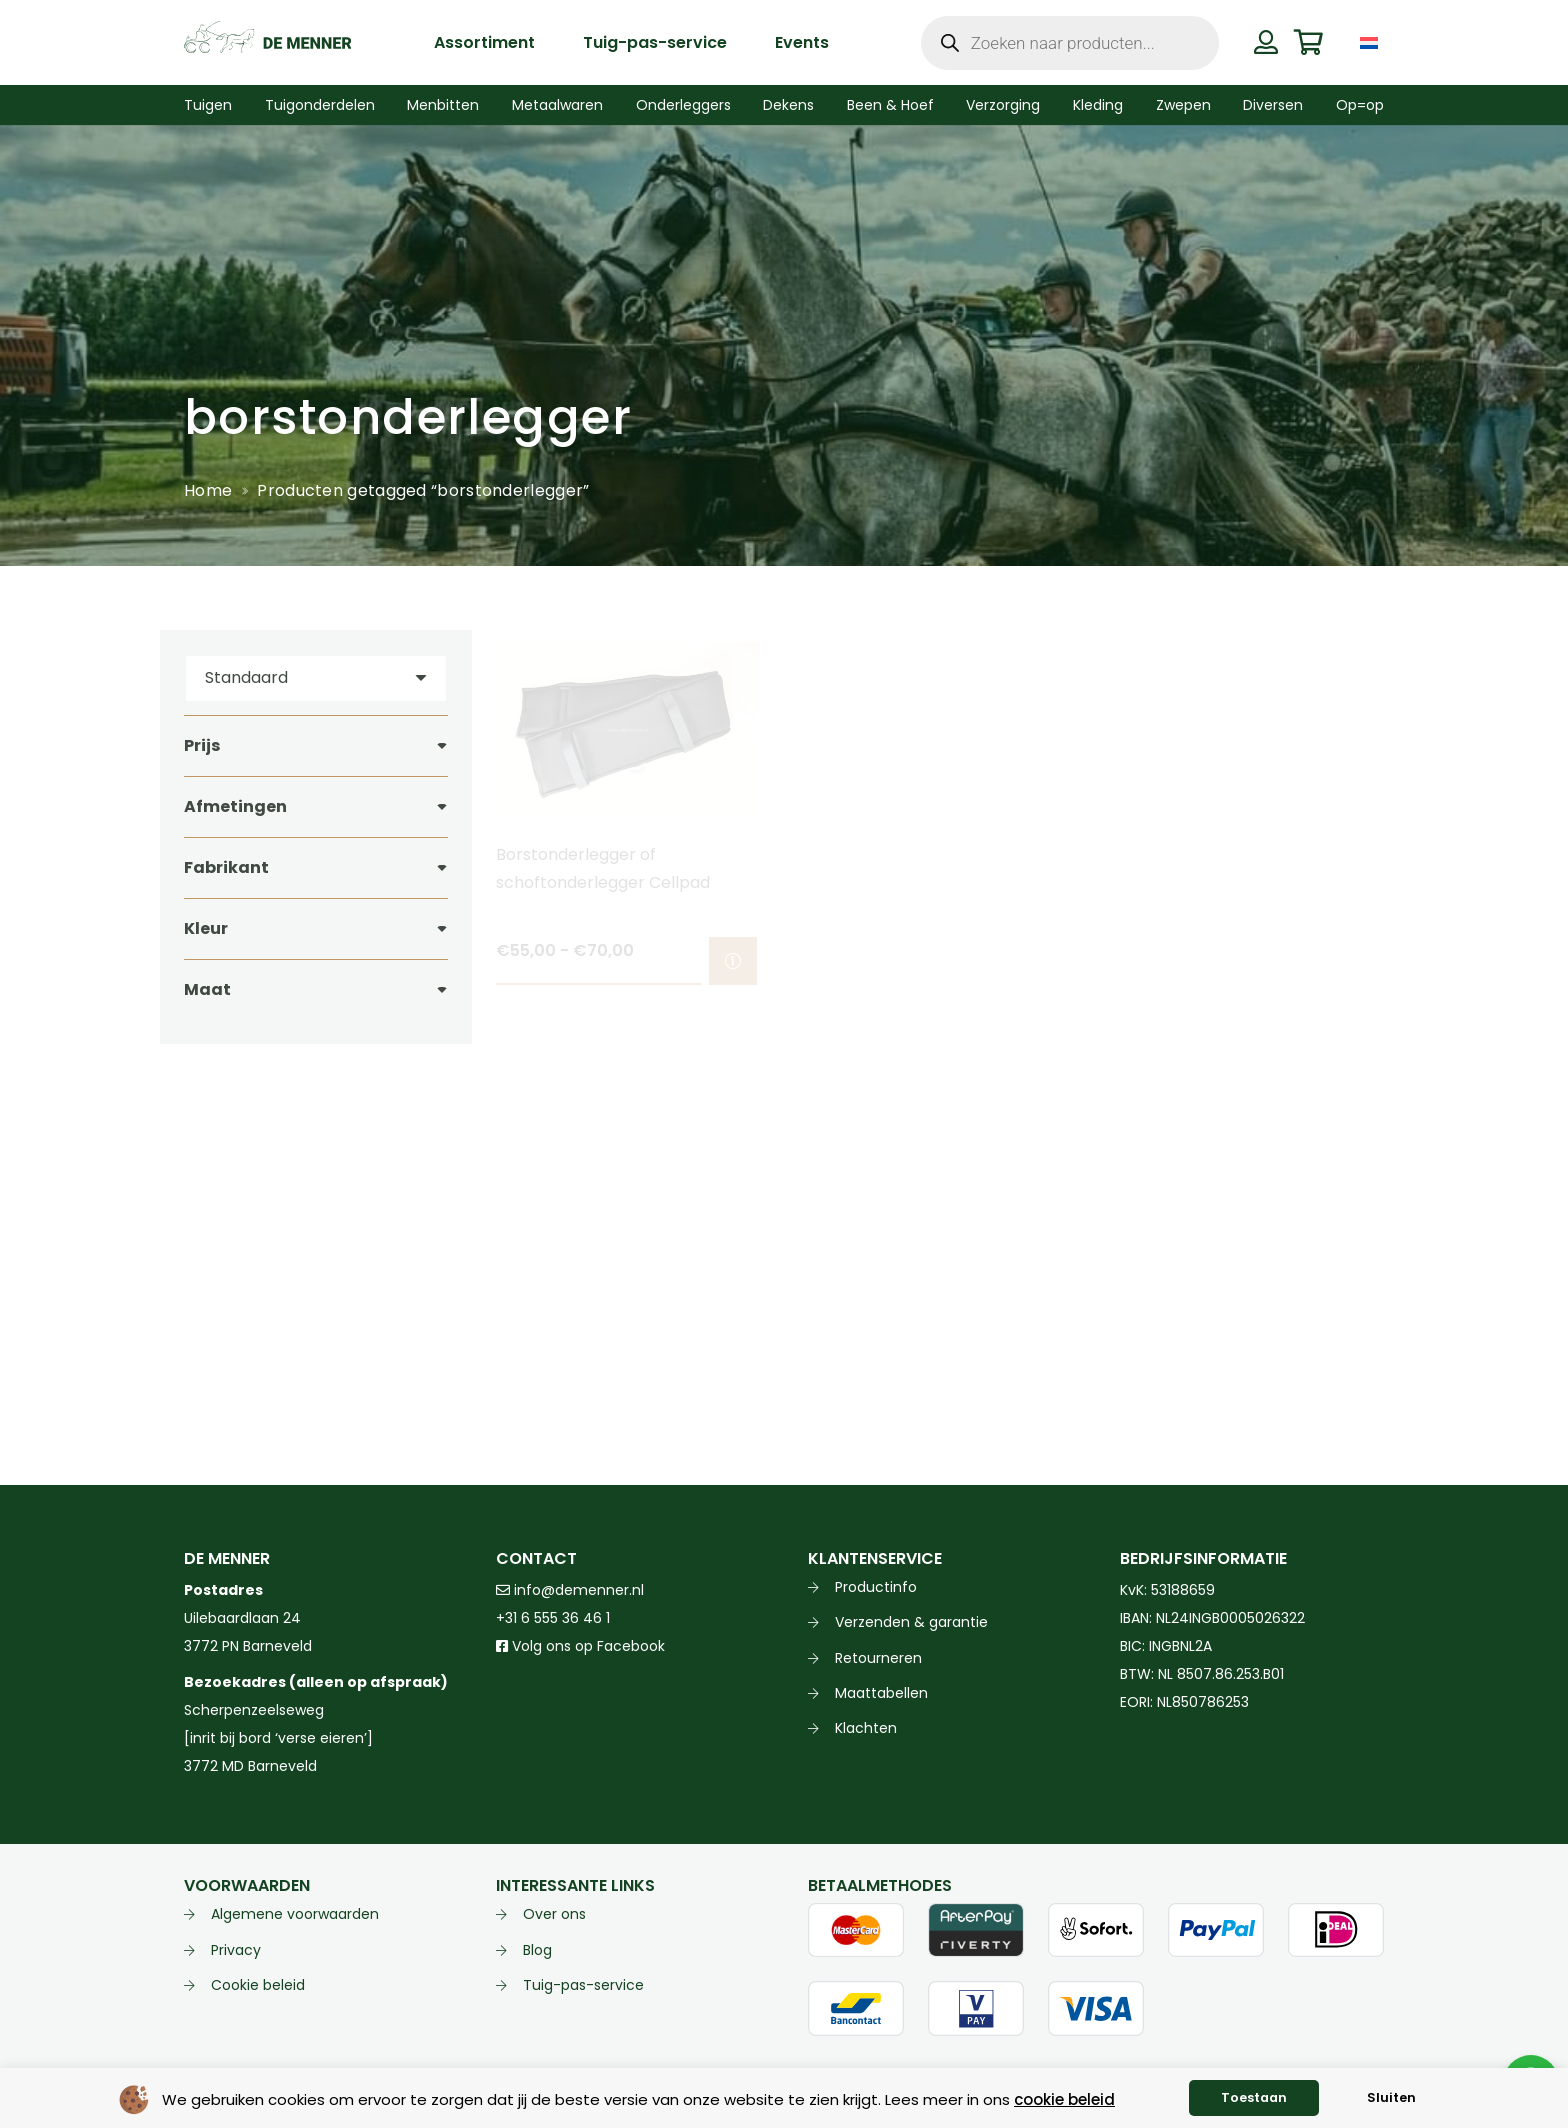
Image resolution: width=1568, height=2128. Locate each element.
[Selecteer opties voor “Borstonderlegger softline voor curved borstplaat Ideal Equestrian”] (1357, 961)
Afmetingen (235, 806)
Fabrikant (226, 867)
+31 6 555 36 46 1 (553, 1618)
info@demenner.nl (570, 1590)
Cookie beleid (258, 1985)
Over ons (554, 1914)
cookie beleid (1064, 2099)
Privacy (236, 1950)
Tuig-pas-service (583, 1985)
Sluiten (1391, 2097)
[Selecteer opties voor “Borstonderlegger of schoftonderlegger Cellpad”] (733, 961)
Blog (537, 1950)
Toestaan (1254, 2097)
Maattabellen (881, 1693)
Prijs (202, 745)
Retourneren (878, 1658)
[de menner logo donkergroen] (267, 43)
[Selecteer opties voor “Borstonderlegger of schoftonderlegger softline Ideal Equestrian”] (1045, 961)
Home (208, 490)
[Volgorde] (316, 678)
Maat (207, 989)
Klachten (866, 1728)
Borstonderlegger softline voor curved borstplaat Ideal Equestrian (1241, 882)
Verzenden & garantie (911, 1622)
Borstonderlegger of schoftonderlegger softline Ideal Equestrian (934, 882)
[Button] (1265, 42)
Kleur (206, 928)
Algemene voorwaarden (295, 1914)
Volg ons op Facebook (580, 1646)
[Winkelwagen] (1308, 42)
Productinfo (876, 1587)
